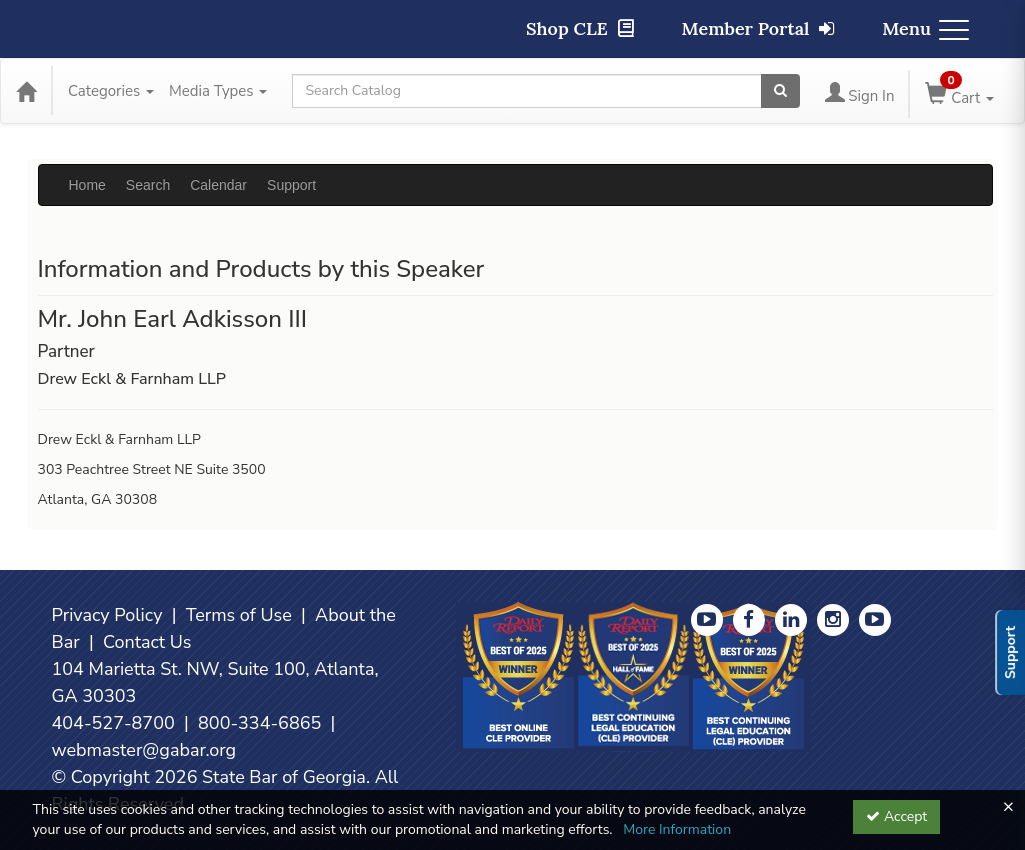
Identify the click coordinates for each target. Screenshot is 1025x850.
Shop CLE (580, 28)
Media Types (218, 91)
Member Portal (758, 28)
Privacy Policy (107, 615)
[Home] (26, 91)
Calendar (218, 185)
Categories (111, 91)
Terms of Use (239, 615)
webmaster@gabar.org (144, 750)
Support (291, 185)
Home (87, 185)
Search (148, 185)
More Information (677, 829)
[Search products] (780, 91)
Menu (925, 28)
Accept (896, 816)
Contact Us (147, 642)
